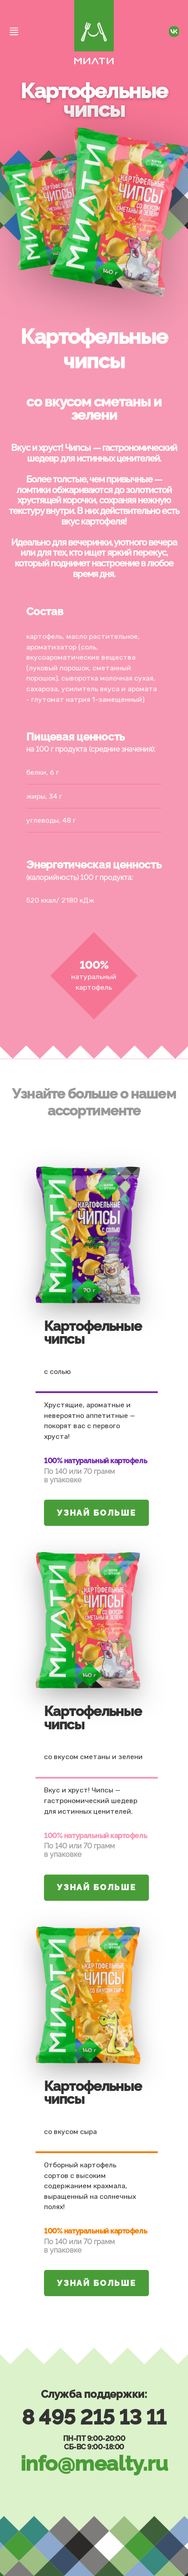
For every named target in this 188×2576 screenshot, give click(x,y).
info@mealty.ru (94, 2463)
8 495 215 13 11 (94, 2417)
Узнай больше (96, 1512)
